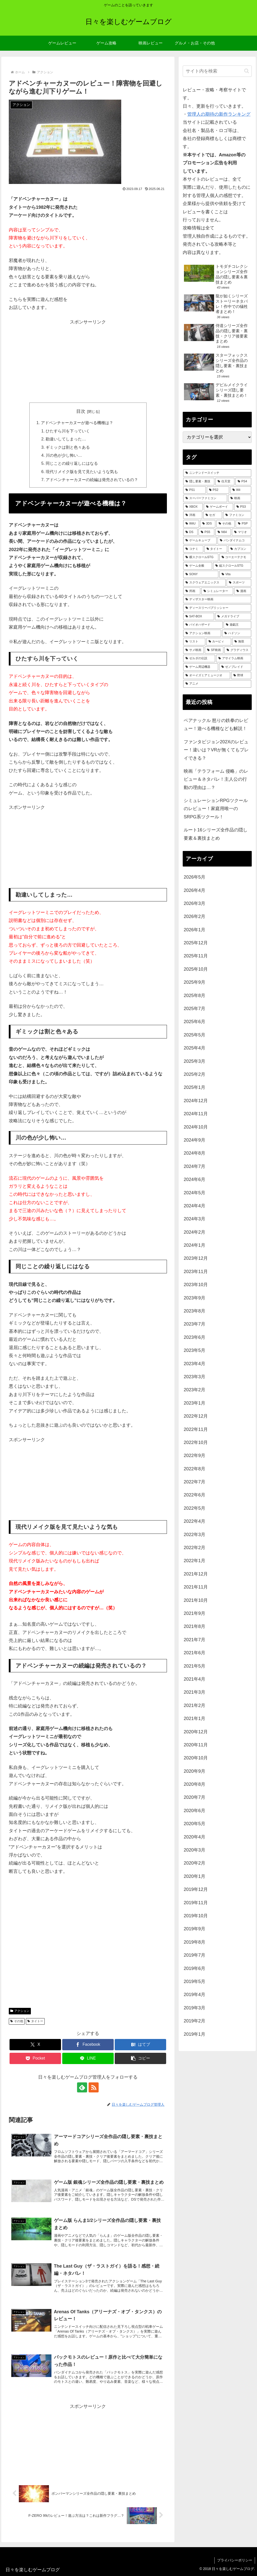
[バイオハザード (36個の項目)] (203, 625)
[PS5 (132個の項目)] (206, 532)
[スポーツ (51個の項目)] (239, 582)
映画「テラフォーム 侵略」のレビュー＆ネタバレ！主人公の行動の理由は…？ (216, 779)
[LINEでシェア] (88, 2058)
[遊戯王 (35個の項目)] (237, 625)
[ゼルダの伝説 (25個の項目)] (199, 658)
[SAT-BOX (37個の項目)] (198, 616)
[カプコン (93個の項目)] (239, 549)
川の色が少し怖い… (64, 455)
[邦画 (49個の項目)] (191, 591)
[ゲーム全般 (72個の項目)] (197, 566)
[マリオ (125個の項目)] (241, 532)
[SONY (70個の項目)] (200, 574)
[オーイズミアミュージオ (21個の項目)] (206, 675)
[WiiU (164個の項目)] (191, 523)
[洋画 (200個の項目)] (192, 515)
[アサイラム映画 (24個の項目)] (233, 658)
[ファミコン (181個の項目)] (237, 515)
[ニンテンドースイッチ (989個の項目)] (217, 473)
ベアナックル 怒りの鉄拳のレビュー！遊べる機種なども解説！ (216, 724)
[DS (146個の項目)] (190, 532)
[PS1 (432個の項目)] (194, 490)
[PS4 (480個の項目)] (243, 481)
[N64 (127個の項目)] (223, 532)
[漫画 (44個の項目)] (242, 591)
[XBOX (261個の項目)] (193, 507)
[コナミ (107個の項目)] (193, 549)
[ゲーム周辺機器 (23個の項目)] (200, 667)
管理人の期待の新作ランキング (218, 114)
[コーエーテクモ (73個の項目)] (235, 557)
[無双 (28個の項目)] (241, 641)
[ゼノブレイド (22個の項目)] (235, 667)
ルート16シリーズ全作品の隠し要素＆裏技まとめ (215, 833)
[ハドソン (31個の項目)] (236, 633)
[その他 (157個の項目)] (225, 523)
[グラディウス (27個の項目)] (237, 650)
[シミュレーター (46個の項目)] (217, 591)
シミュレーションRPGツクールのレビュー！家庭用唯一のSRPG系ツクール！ (216, 808)
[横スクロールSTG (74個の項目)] (200, 557)
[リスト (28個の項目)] (194, 641)
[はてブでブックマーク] (140, 2044)
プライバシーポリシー (234, 2560)
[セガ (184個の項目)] (212, 515)
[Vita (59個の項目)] (235, 574)
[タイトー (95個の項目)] (215, 549)
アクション (19, 2011)
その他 (16, 2021)
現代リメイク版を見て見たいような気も (82, 471)
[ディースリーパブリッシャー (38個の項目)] (217, 608)
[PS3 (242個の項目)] (242, 507)
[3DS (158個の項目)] (207, 523)
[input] (217, 71)
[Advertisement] (88, 361)
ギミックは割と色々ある (68, 447)
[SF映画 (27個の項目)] (214, 650)
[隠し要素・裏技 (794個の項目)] (198, 481)
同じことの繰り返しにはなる (72, 463)
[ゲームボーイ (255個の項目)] (218, 507)
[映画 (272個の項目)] (239, 498)
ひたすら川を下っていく (68, 431)
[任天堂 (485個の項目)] (224, 481)
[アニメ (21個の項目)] (217, 684)
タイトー (35, 2021)
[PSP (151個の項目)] (243, 523)
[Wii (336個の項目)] (240, 490)
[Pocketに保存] (35, 2058)
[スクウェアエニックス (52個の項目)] (204, 582)
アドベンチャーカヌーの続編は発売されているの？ (92, 479)
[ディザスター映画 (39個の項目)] (217, 599)
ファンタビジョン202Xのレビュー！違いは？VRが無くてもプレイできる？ (216, 750)
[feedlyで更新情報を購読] (82, 2087)
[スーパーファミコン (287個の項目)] (205, 498)
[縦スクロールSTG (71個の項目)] (232, 566)
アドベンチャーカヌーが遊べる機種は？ (77, 422)
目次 (80, 411)
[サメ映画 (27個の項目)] (193, 650)
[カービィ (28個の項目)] (218, 641)
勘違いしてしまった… (66, 439)
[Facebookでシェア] (88, 2044)
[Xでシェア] (35, 2044)
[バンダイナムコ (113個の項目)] (234, 540)
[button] (140, 2058)
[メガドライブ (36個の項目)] (233, 616)
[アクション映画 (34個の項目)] (202, 633)
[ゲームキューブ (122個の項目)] (200, 540)
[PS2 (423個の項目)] (218, 490)
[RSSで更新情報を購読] (94, 2087)
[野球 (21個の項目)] (241, 675)
